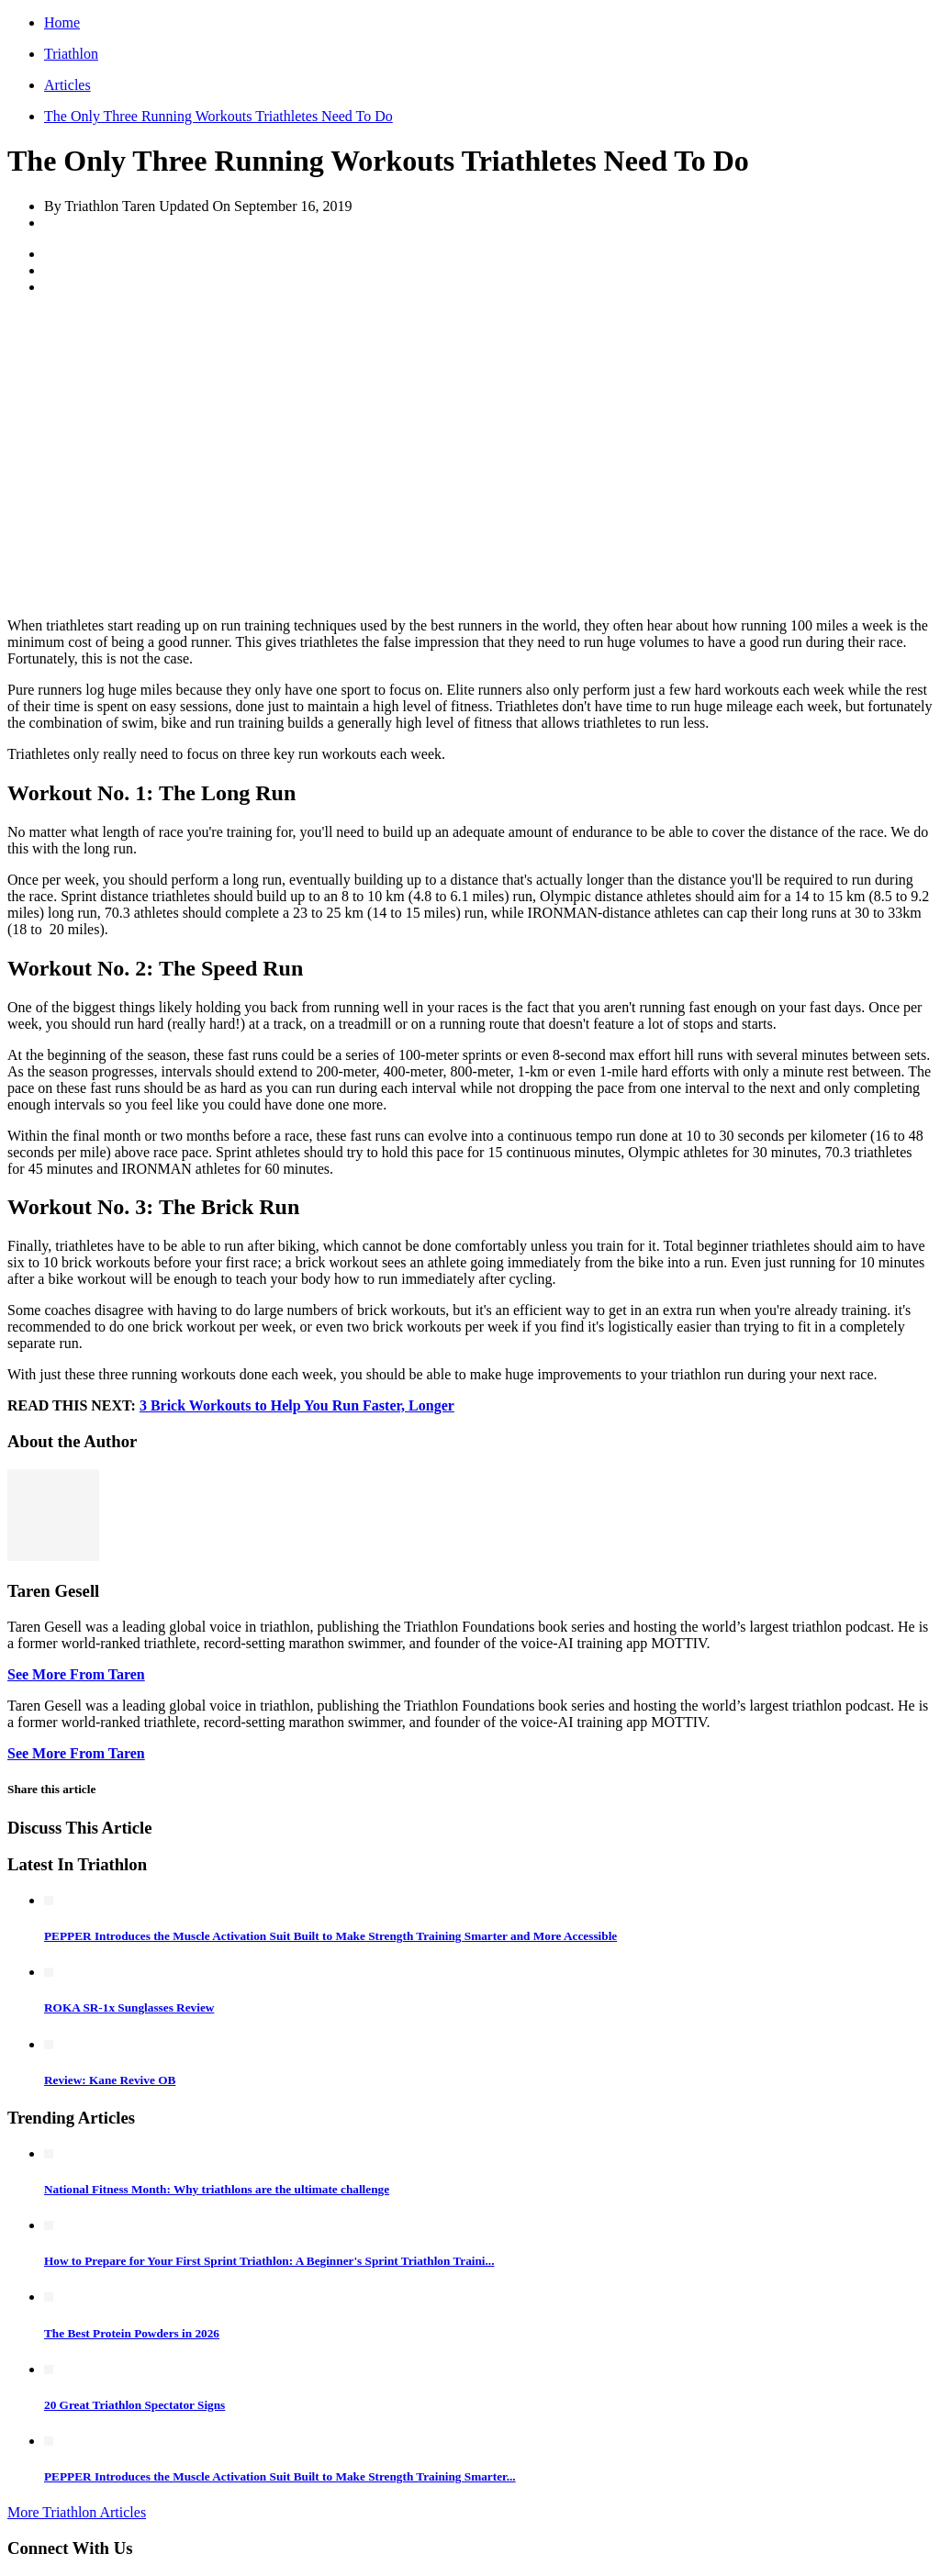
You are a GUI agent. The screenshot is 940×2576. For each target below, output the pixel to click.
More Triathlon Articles (76, 2512)
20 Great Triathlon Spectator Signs (134, 2405)
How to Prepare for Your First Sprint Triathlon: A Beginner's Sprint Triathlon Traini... (269, 2261)
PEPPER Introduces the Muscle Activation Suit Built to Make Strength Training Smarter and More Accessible (330, 1936)
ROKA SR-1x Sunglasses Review (129, 2007)
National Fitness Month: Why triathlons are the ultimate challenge (216, 2189)
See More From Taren (76, 1674)
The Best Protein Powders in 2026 (131, 2333)
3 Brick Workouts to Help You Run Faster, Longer (297, 1405)
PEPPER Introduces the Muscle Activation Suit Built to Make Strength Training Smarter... (280, 2476)
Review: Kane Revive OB (109, 2080)
